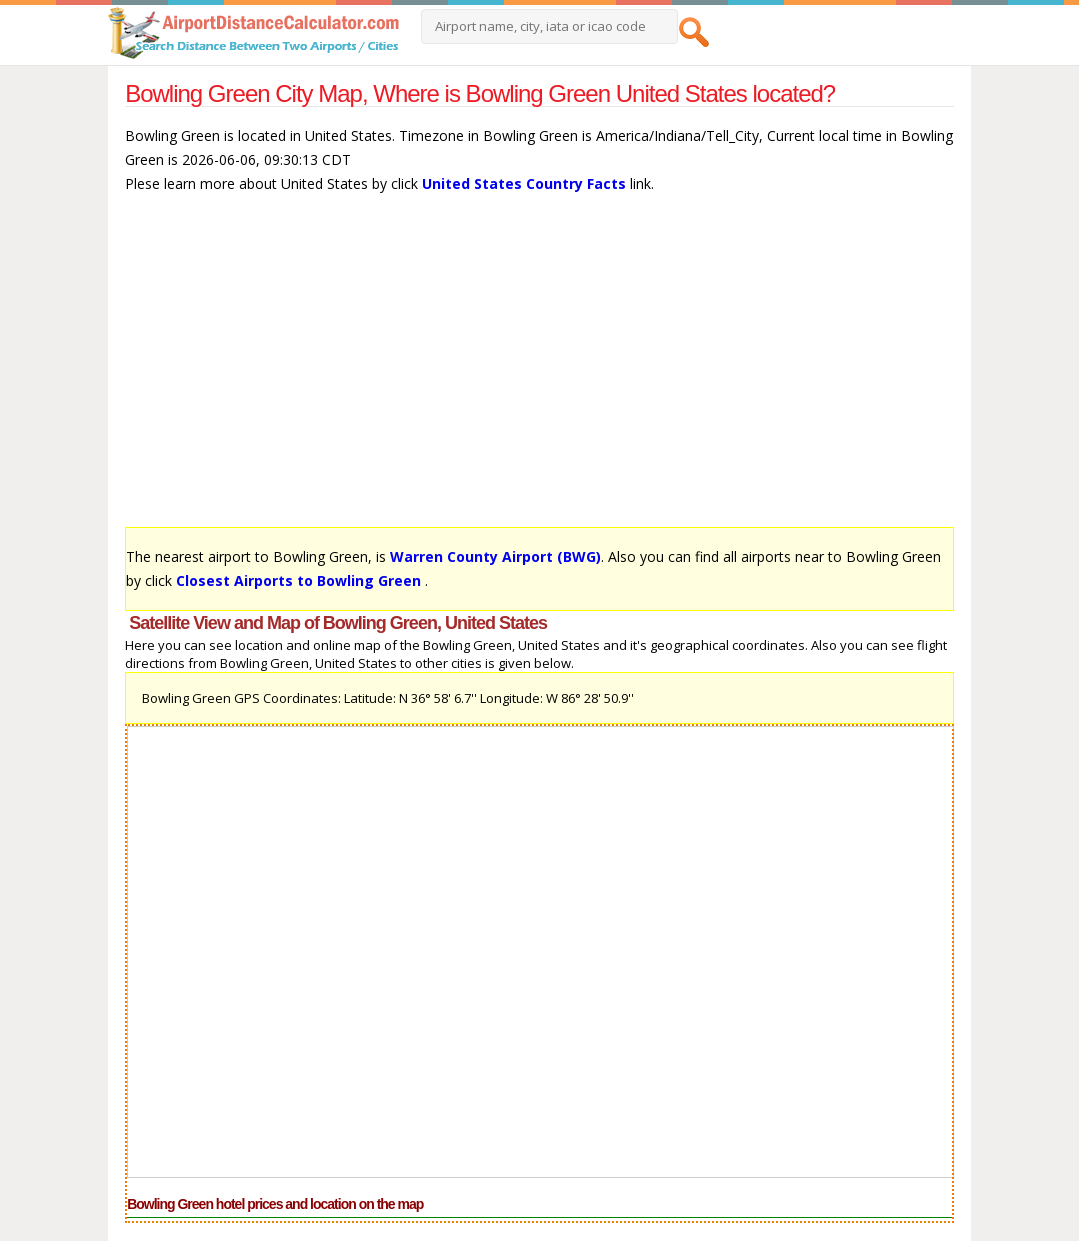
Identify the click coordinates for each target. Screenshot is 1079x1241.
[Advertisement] (539, 370)
